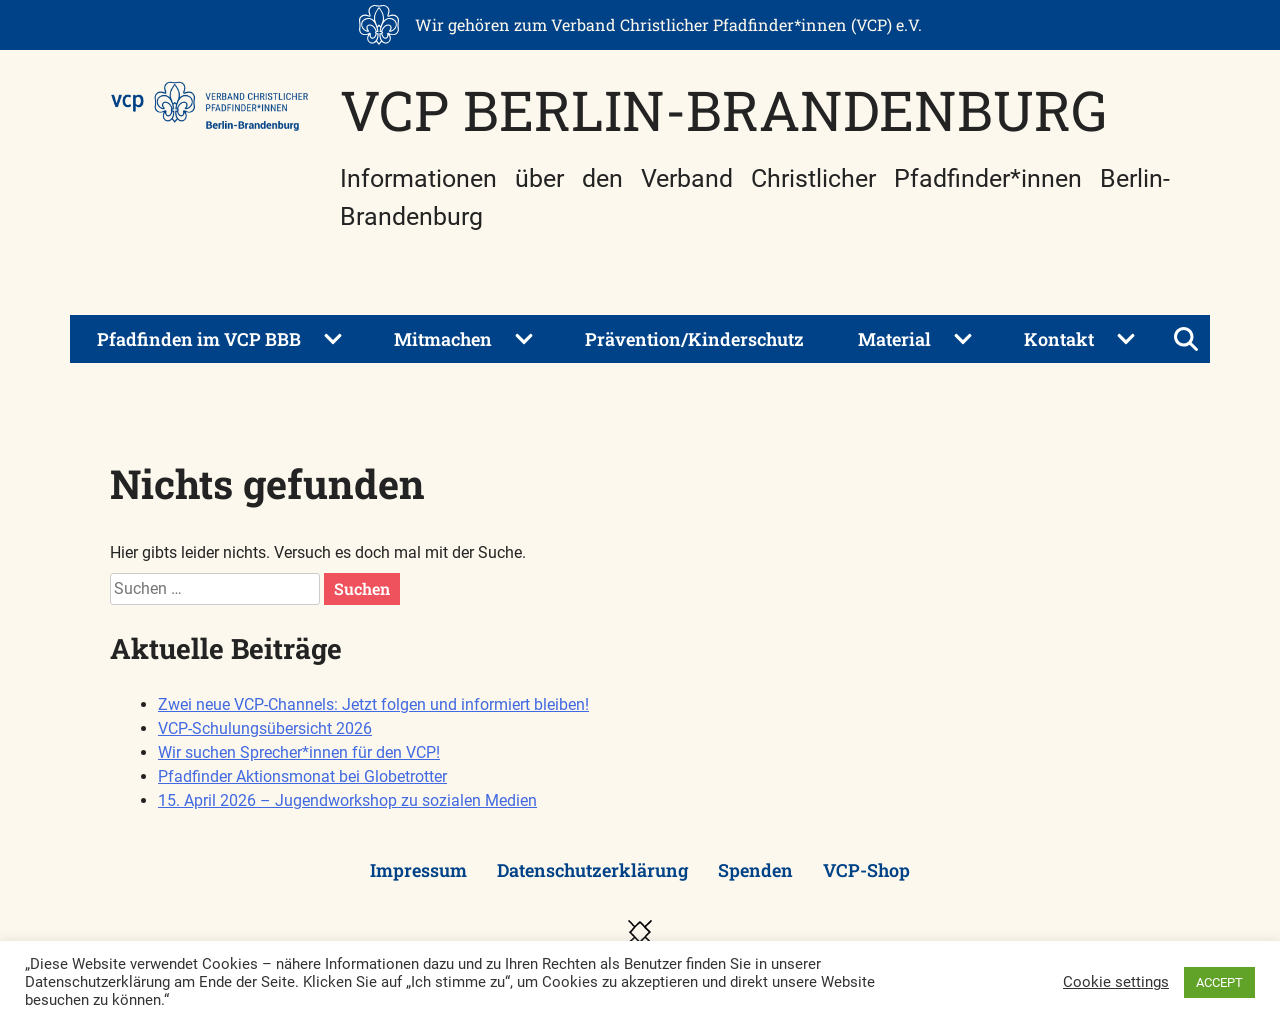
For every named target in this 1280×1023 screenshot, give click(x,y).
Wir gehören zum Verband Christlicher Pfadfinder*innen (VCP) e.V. (668, 24)
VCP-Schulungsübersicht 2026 (265, 728)
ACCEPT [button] (1219, 982)
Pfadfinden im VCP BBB (199, 339)
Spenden (755, 870)
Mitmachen (443, 339)
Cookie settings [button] (1116, 982)
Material (894, 339)
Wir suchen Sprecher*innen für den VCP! (299, 752)
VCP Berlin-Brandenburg (723, 109)
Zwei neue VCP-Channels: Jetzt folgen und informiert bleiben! (373, 704)
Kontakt (1059, 339)
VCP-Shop (866, 870)
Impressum (418, 870)
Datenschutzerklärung (592, 870)
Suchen (362, 588)
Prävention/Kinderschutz (694, 339)
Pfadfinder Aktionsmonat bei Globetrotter (302, 776)
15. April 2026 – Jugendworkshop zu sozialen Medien (347, 800)
